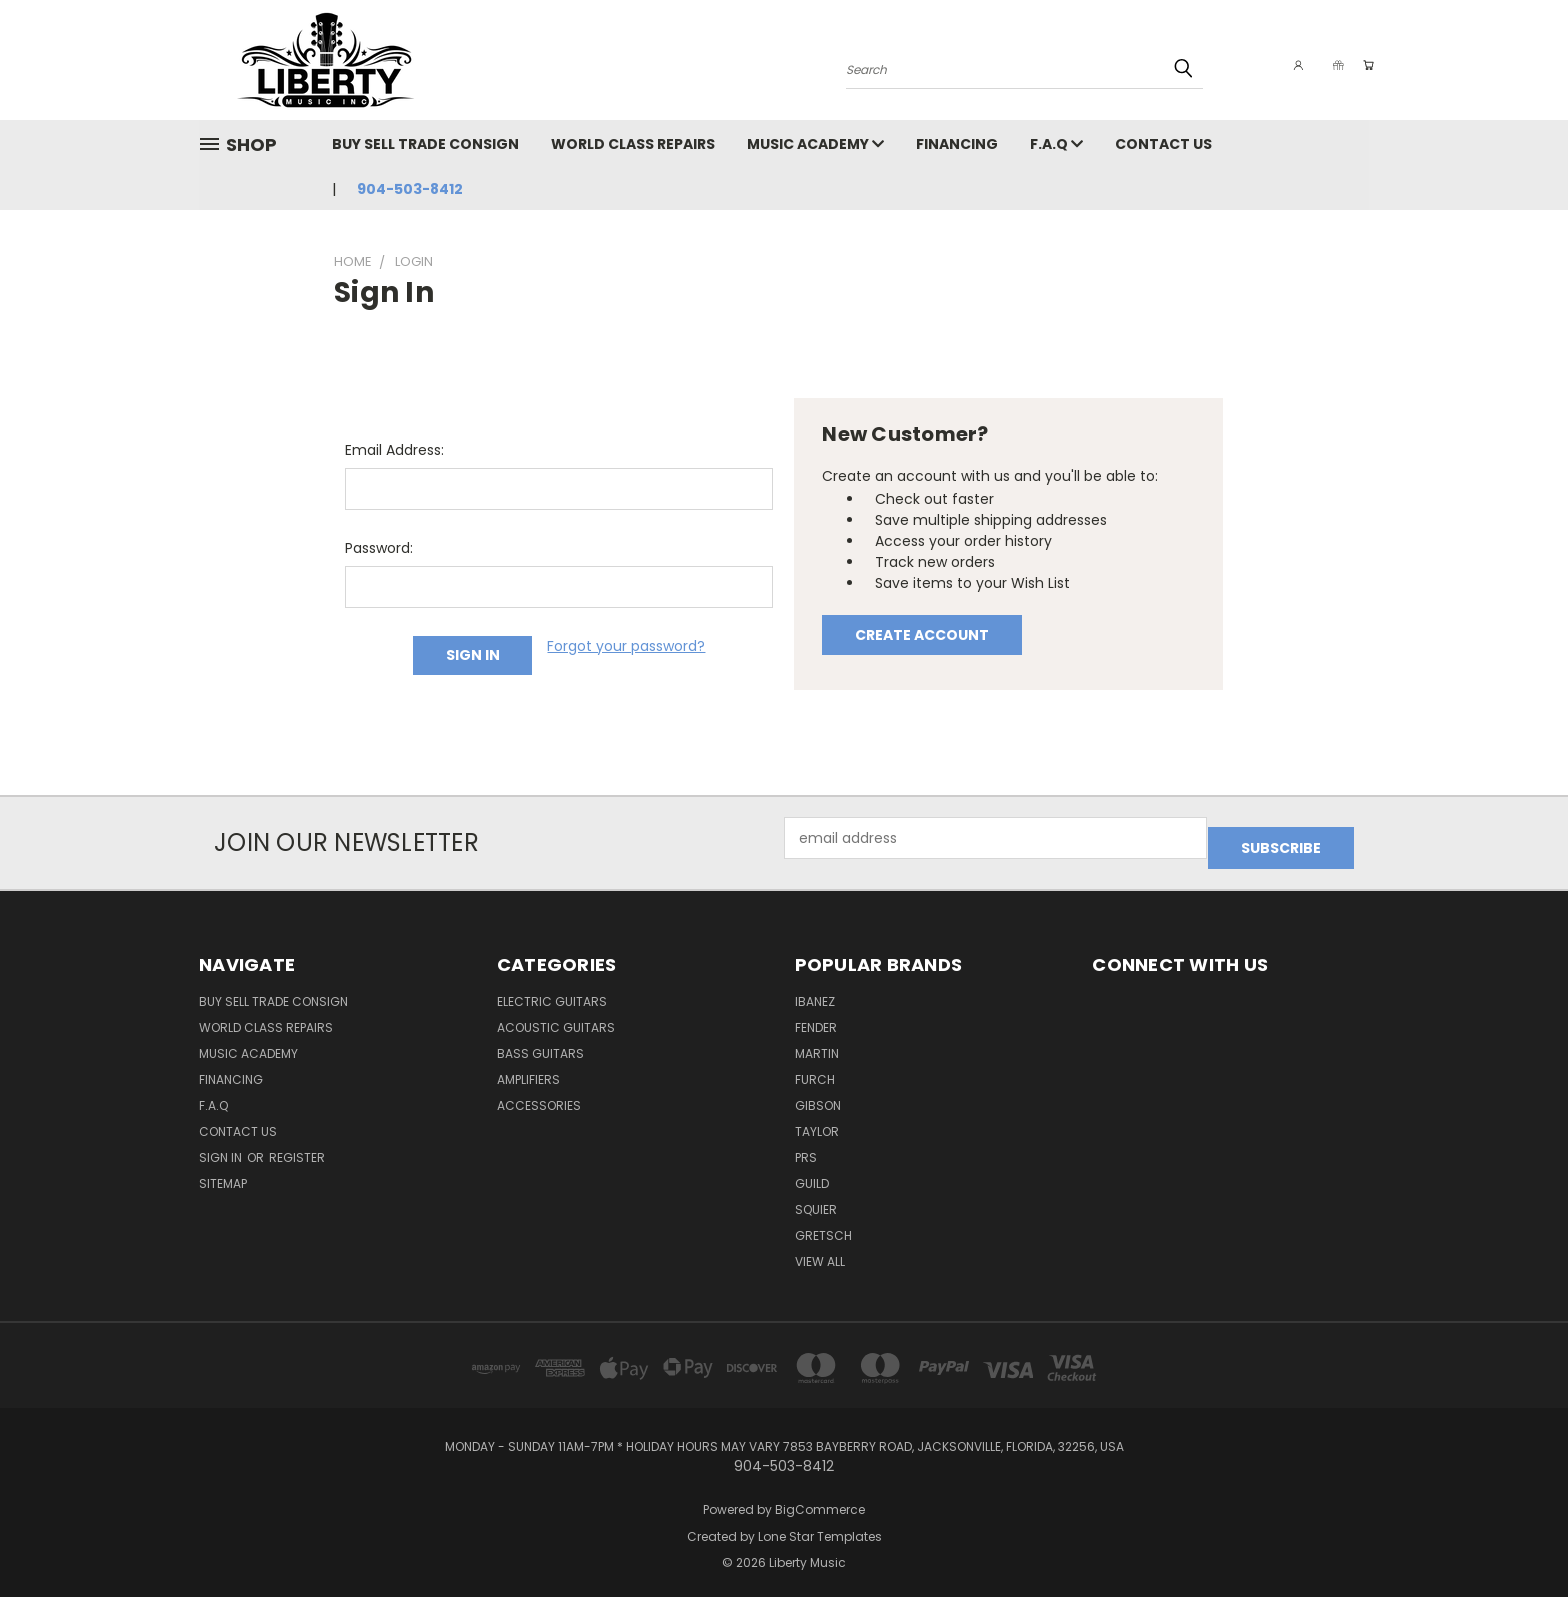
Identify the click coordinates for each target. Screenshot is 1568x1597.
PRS (806, 1147)
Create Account (922, 635)
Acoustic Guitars (556, 1017)
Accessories (539, 1095)
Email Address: (394, 450)
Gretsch (823, 1225)
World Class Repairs (633, 144)
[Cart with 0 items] (1364, 65)
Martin (817, 1043)
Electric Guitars (552, 991)
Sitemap (223, 1173)
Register (297, 1147)
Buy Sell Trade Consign (425, 144)
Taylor (817, 1121)
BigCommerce (820, 1499)
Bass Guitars (540, 1043)
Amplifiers (528, 1069)
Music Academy (815, 144)
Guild (812, 1173)
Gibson (818, 1095)
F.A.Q (1056, 144)
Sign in (222, 1147)
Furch (815, 1069)
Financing (957, 144)
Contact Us (1163, 144)
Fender (816, 1017)
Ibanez (815, 991)
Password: (379, 548)
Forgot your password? (626, 646)
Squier (816, 1199)
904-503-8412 (410, 189)
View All (820, 1251)
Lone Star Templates (820, 1526)
